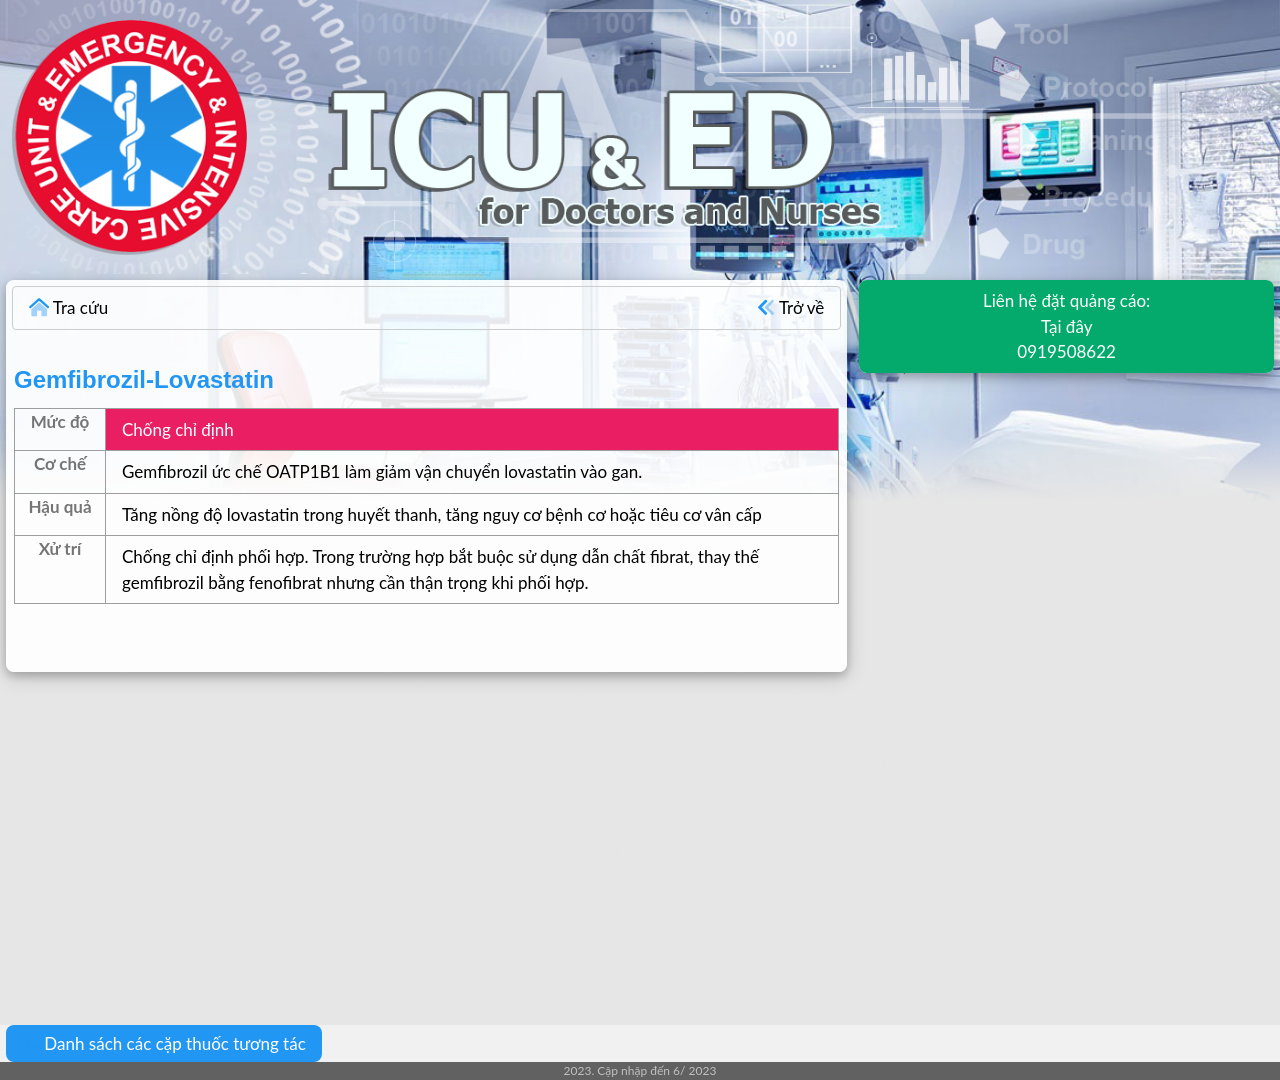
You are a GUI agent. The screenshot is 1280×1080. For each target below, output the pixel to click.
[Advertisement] (600, 834)
